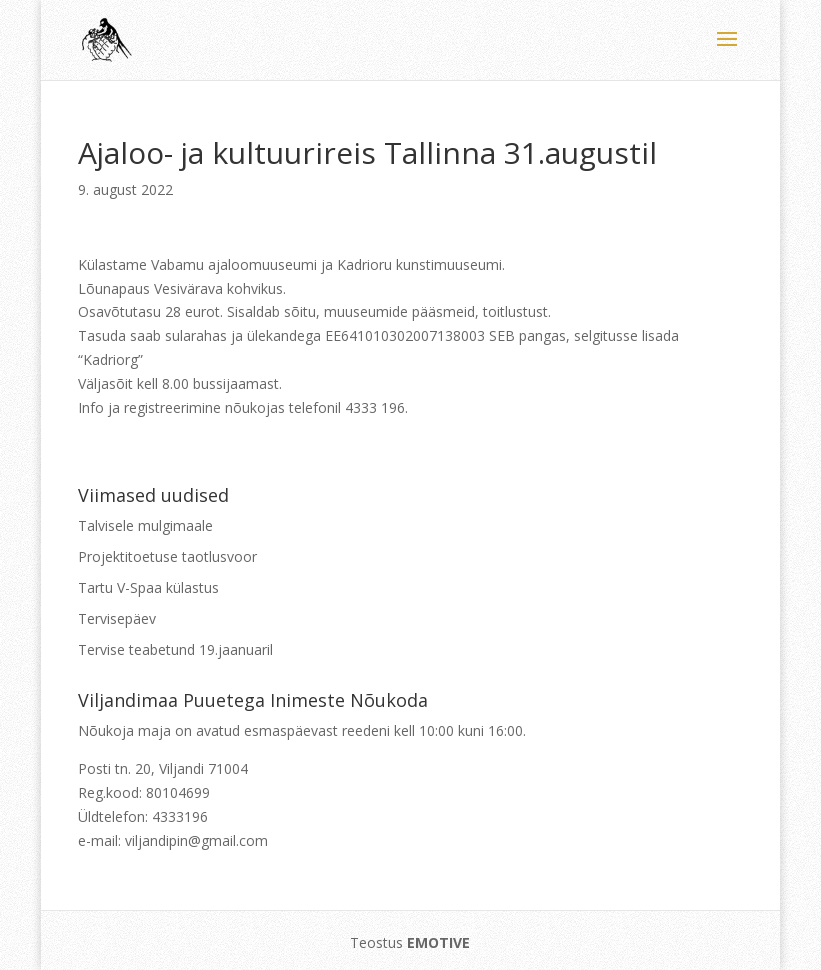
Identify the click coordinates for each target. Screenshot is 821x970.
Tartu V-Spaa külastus (148, 587)
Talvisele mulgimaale (145, 525)
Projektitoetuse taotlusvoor (167, 556)
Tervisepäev (117, 618)
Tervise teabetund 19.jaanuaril (175, 649)
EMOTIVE (438, 942)
